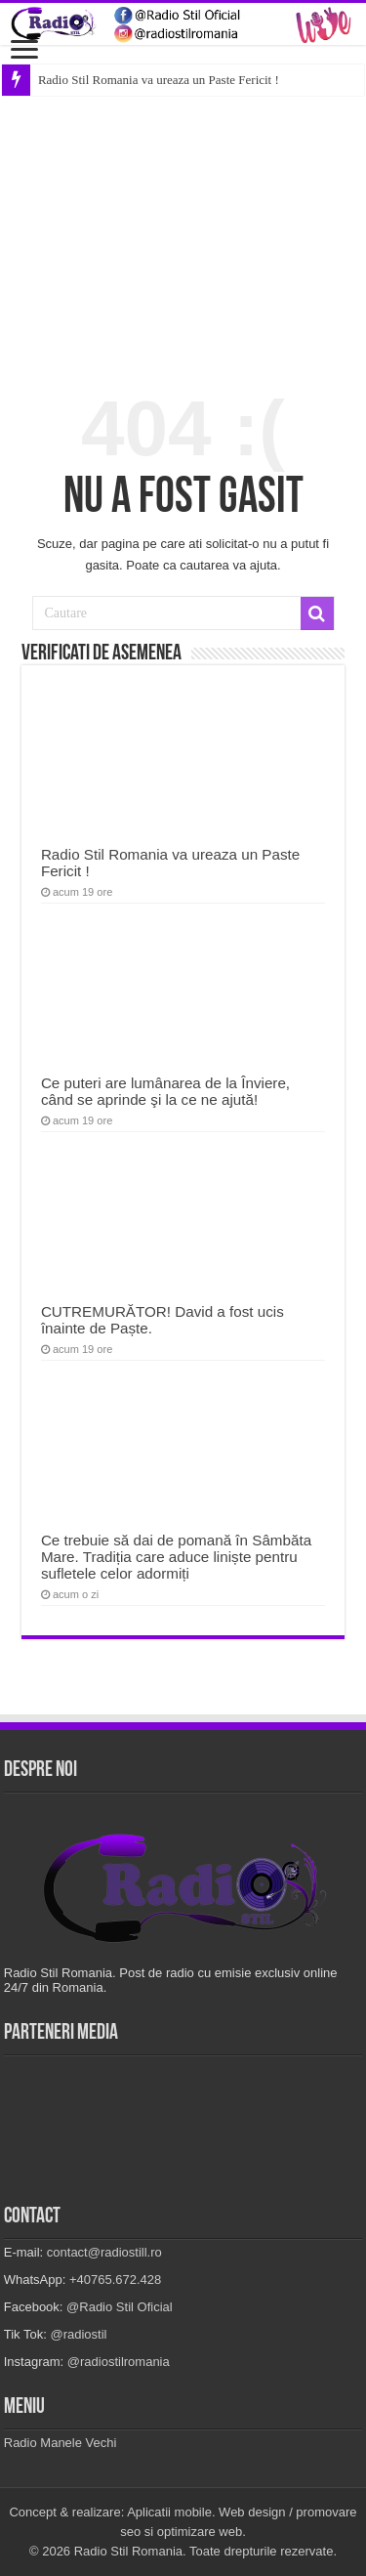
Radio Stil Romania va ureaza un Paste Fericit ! (158, 79)
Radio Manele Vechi (60, 2442)
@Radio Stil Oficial (119, 2307)
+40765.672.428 (115, 2279)
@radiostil (78, 2334)
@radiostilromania (118, 2361)
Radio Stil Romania (128, 2551)
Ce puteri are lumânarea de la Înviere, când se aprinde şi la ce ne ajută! (165, 1091)
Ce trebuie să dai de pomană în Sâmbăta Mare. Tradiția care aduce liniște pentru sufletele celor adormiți (176, 1557)
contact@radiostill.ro (104, 2252)
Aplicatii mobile (169, 2512)
